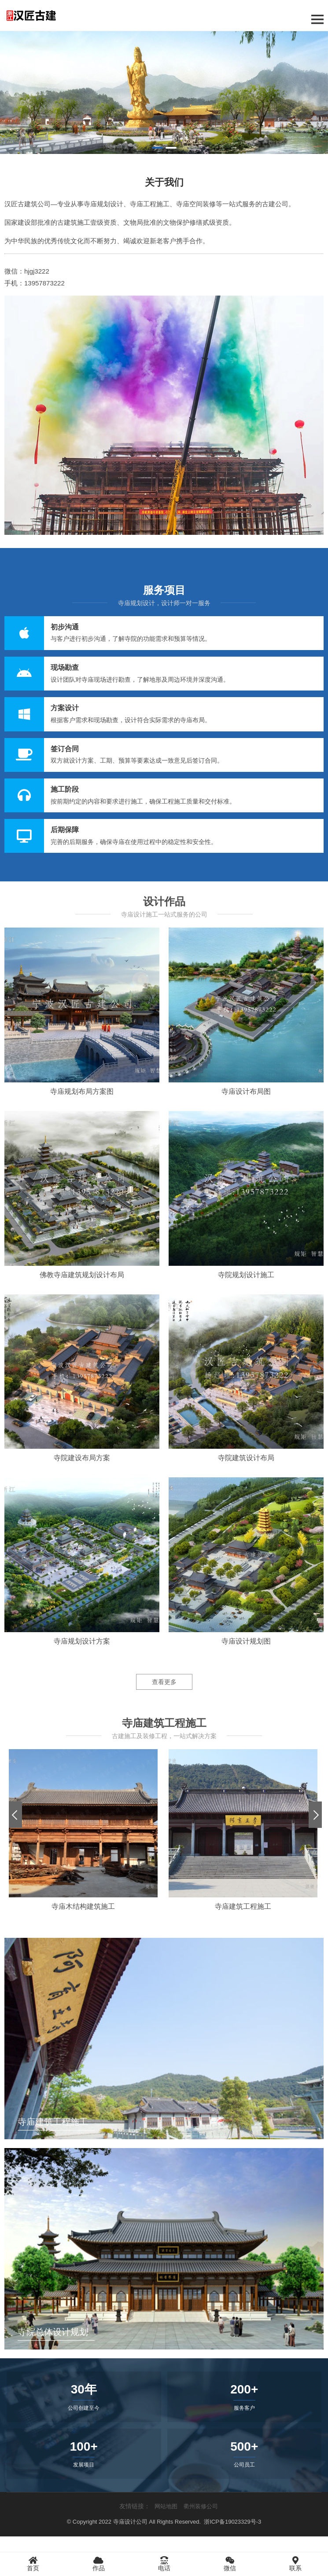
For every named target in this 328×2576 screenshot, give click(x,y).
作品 (98, 2564)
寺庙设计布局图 (246, 1091)
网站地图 (166, 2506)
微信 (229, 2564)
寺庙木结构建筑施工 (83, 1906)
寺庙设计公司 (130, 2521)
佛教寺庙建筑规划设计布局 (82, 1275)
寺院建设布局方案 (82, 1458)
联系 (295, 2564)
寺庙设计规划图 (246, 1641)
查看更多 (164, 1681)
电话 (164, 2564)
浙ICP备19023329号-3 (232, 2521)
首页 (33, 2564)
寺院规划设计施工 (246, 1275)
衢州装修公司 (201, 2506)
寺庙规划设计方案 (82, 1641)
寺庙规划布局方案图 (82, 1091)
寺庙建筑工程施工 (243, 1906)
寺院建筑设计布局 (246, 1458)
